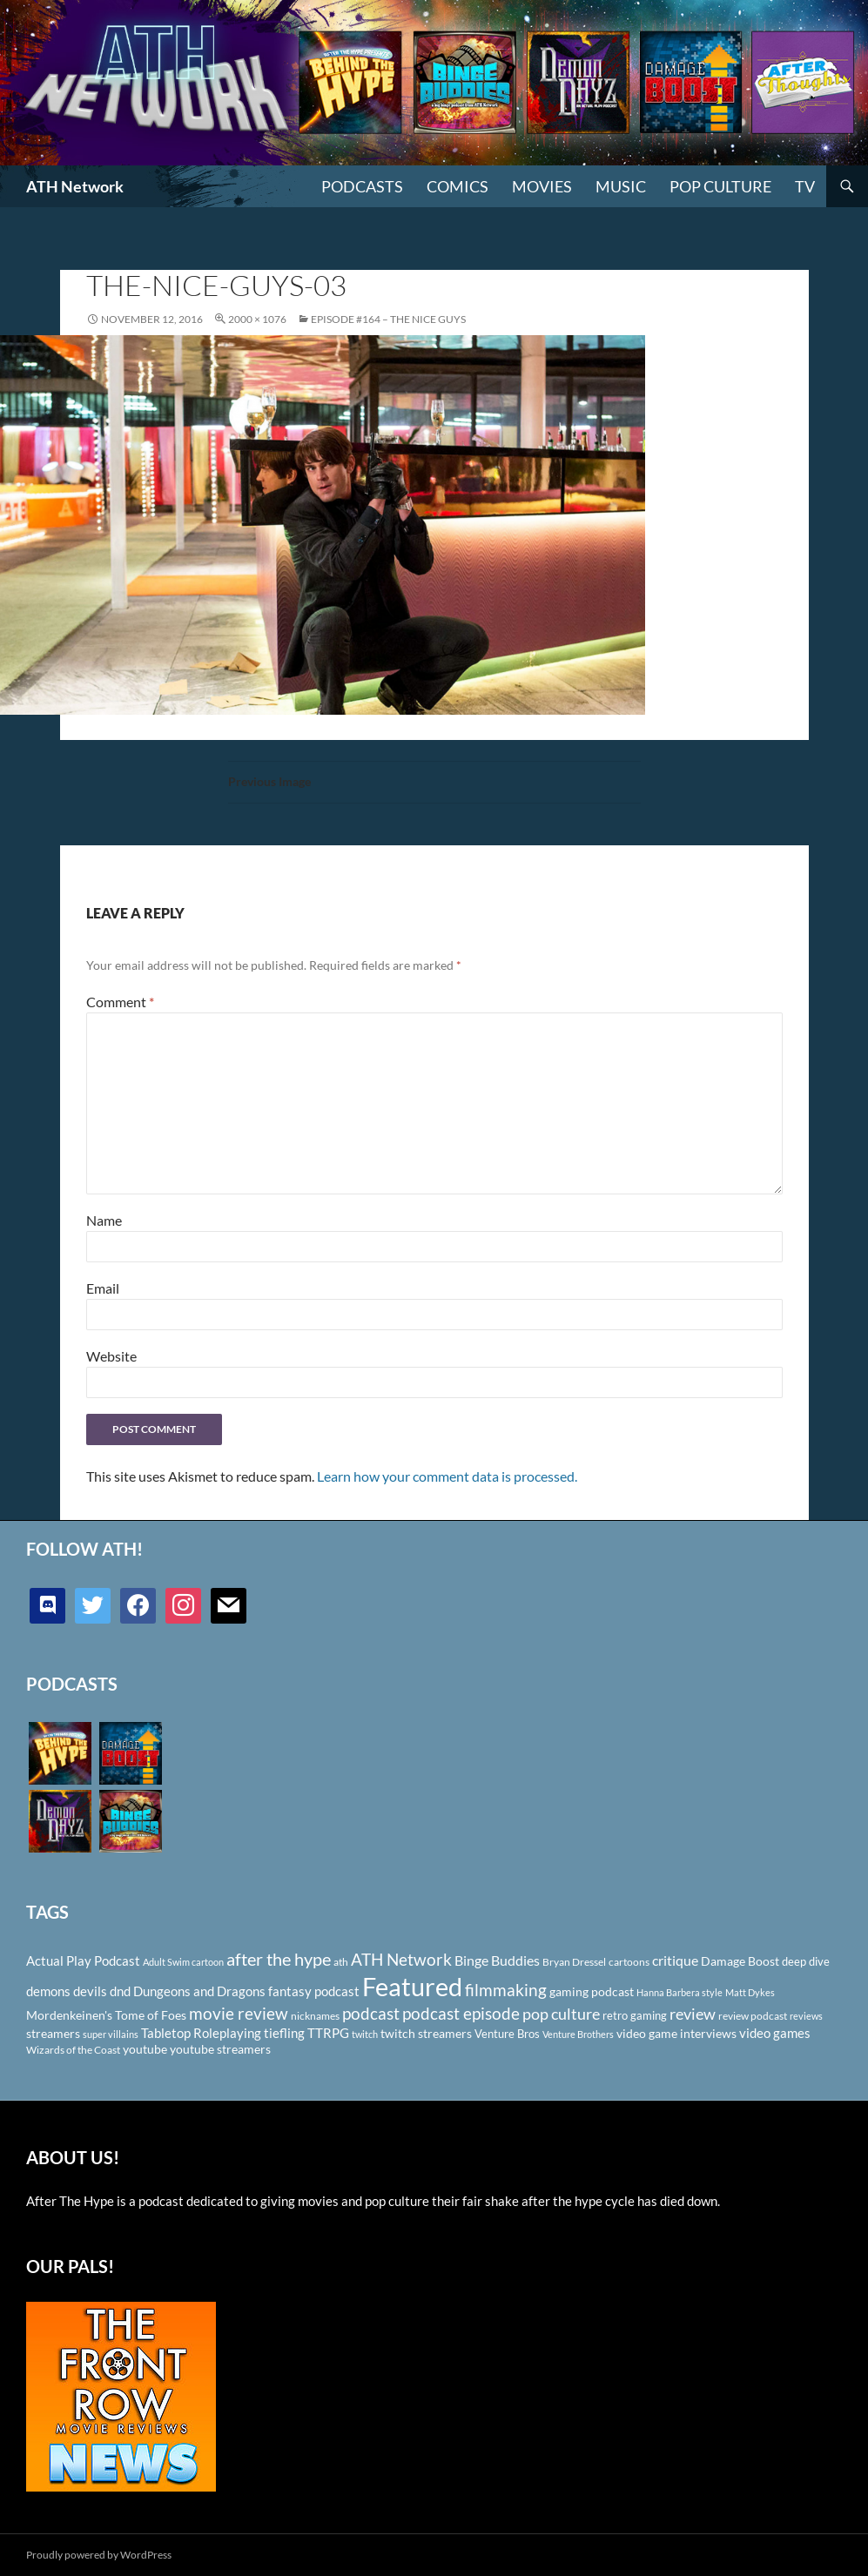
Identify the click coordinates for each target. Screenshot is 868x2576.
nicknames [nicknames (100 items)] (315, 2015)
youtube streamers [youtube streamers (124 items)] (220, 2048)
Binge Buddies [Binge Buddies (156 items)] (497, 1960)
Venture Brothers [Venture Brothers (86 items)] (578, 2034)
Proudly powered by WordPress (99, 2554)
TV (805, 186)
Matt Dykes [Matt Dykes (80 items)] (750, 1992)
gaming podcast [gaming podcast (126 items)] (591, 1991)
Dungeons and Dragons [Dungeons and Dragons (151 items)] (199, 1991)
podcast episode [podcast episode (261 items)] (461, 2013)
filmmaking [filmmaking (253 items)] (506, 1990)
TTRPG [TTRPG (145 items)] (328, 2033)
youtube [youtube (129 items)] (145, 2048)
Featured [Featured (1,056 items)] (412, 1986)
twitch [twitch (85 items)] (365, 2034)
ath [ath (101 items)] (340, 1961)
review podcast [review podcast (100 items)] (752, 2015)
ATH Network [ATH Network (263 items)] (401, 1959)
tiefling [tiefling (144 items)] (284, 2033)
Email (102, 1288)
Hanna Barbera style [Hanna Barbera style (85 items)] (679, 1992)
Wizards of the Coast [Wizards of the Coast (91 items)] (73, 2049)
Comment (120, 1001)
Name (104, 1220)
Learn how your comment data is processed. (447, 1476)
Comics (457, 186)
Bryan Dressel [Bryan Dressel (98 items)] (574, 1961)
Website (111, 1356)
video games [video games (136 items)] (775, 2033)
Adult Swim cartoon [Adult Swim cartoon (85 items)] (183, 1961)
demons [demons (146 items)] (48, 1991)
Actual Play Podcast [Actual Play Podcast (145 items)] (83, 1960)
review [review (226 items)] (693, 2013)
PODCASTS (362, 186)
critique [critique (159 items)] (675, 1960)
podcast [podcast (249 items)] (371, 2013)
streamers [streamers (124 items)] (53, 2033)
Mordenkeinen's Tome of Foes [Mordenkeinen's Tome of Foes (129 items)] (106, 2015)
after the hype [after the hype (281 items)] (278, 1959)
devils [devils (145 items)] (90, 1991)
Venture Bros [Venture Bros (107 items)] (507, 2034)
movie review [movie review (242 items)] (238, 2013)
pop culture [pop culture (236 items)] (561, 2013)
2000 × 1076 (257, 319)
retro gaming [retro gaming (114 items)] (634, 2015)
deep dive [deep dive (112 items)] (806, 1961)
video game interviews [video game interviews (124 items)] (676, 2033)
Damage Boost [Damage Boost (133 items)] (740, 1961)
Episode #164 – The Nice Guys (388, 319)
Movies (542, 186)
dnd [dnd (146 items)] (120, 1991)
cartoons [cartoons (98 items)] (629, 1961)
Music (620, 186)
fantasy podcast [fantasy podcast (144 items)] (314, 1991)
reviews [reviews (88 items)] (806, 2015)
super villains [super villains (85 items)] (110, 2034)
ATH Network (75, 186)
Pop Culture (720, 186)
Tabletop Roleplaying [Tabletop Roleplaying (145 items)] (201, 2033)
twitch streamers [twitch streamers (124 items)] (426, 2033)
